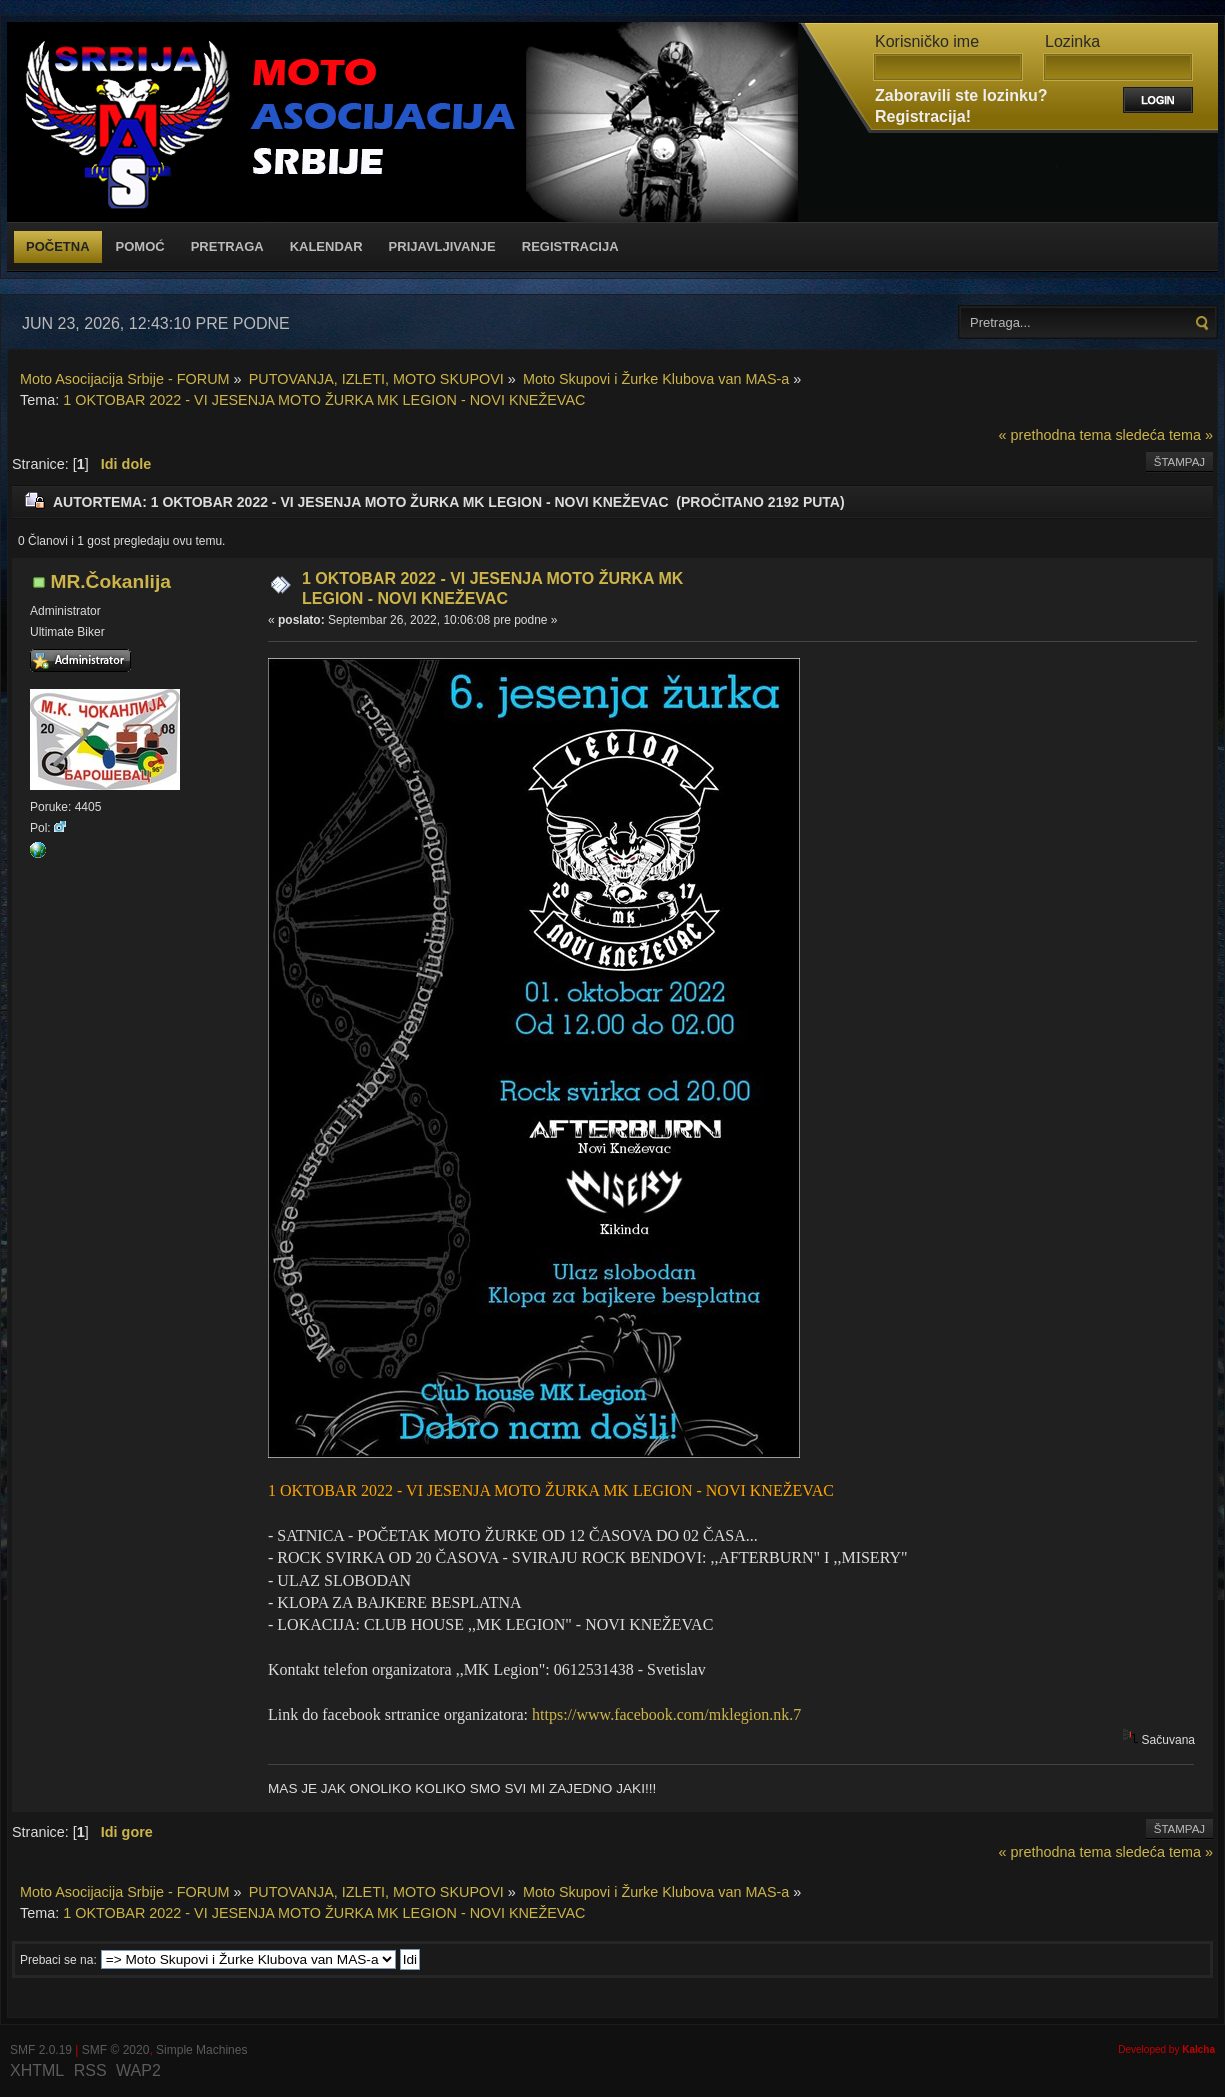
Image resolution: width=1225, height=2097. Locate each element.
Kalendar (326, 246)
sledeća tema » (1164, 435)
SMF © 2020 (116, 2050)
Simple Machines (201, 2050)
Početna (58, 246)
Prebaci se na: (58, 1960)
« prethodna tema (1055, 435)
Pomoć (140, 246)
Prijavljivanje (442, 246)
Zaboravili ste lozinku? (961, 95)
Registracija (570, 246)
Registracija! (923, 116)
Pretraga (227, 246)
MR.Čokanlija (110, 581)
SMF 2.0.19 (41, 2050)
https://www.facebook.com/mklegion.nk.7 (666, 1714)
